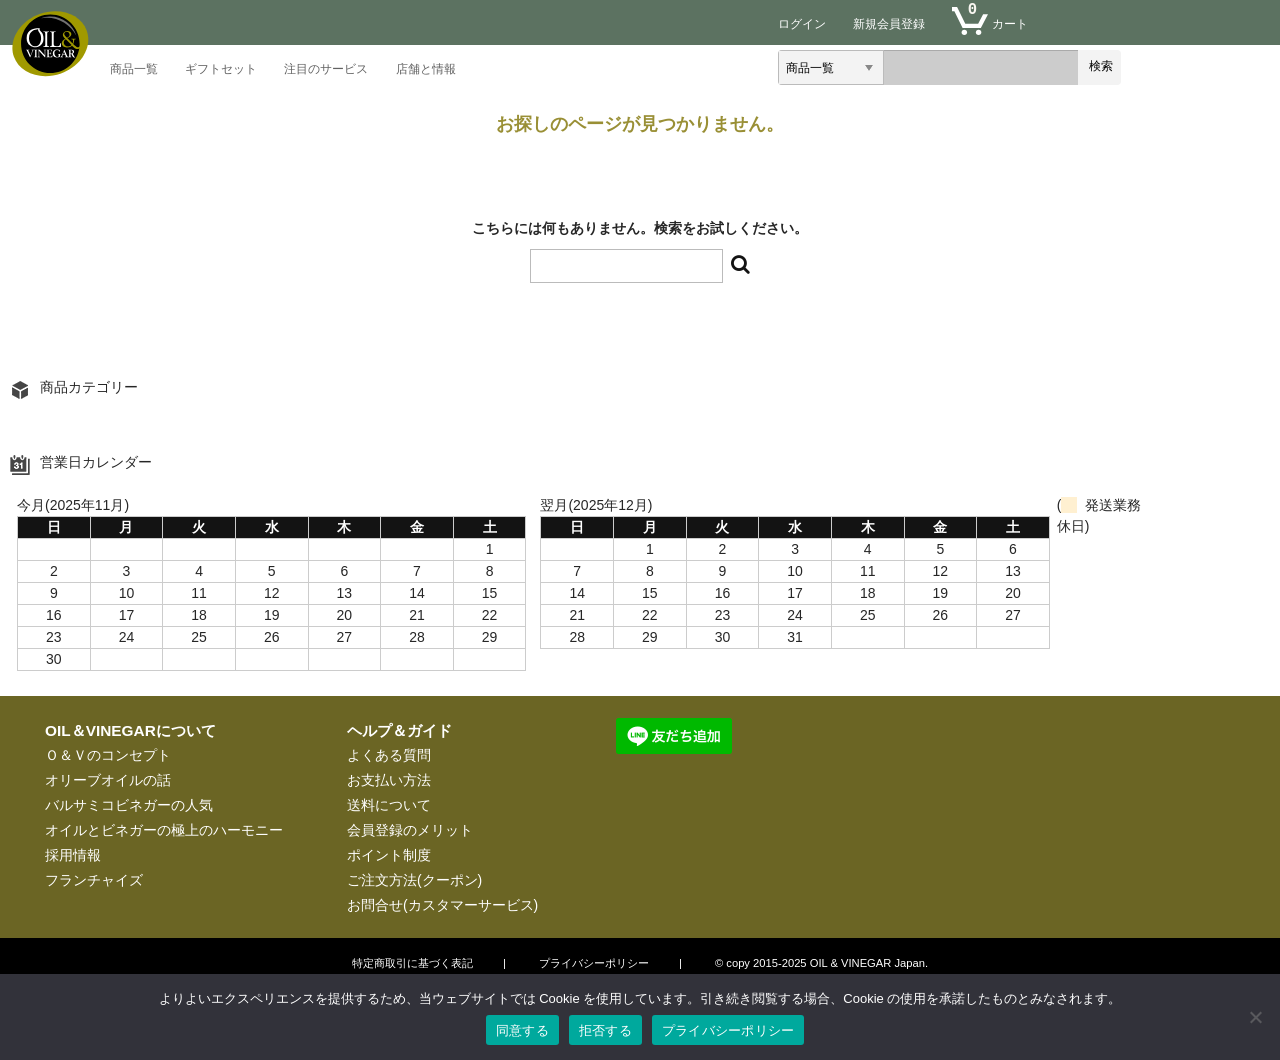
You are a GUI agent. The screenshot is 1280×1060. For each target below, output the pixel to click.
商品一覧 (134, 70)
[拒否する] (1255, 1017)
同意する (522, 1030)
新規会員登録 (889, 23)
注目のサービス (326, 70)
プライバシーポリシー (728, 1030)
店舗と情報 (426, 70)
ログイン (802, 23)
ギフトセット (221, 70)
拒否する (605, 1030)
